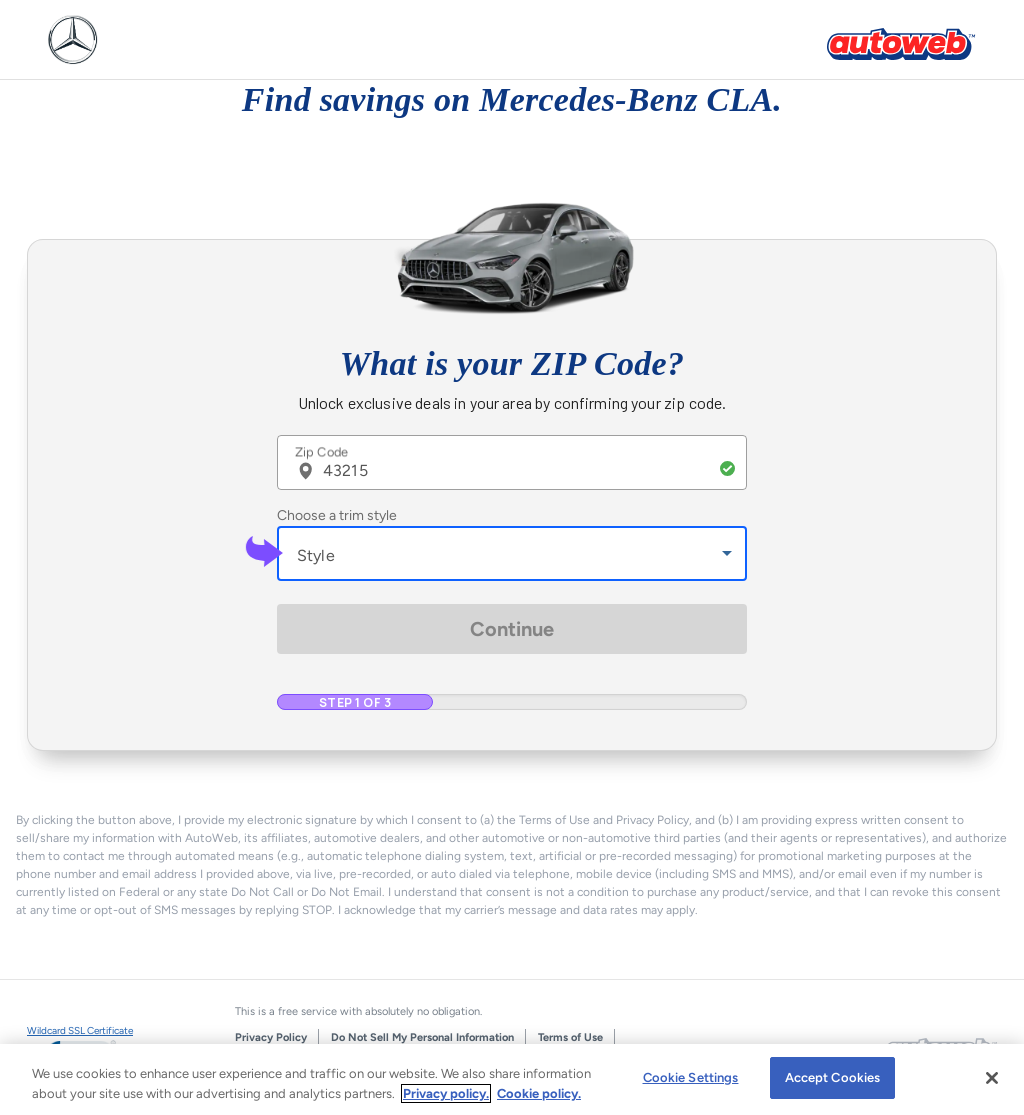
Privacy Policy (271, 1037)
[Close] (992, 1078)
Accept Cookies (833, 1077)
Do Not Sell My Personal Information (422, 1037)
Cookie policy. (539, 1093)
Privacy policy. (446, 1093)
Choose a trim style (337, 515)
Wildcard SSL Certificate (80, 1030)
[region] (512, 1079)
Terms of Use (570, 1037)
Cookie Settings (691, 1077)
